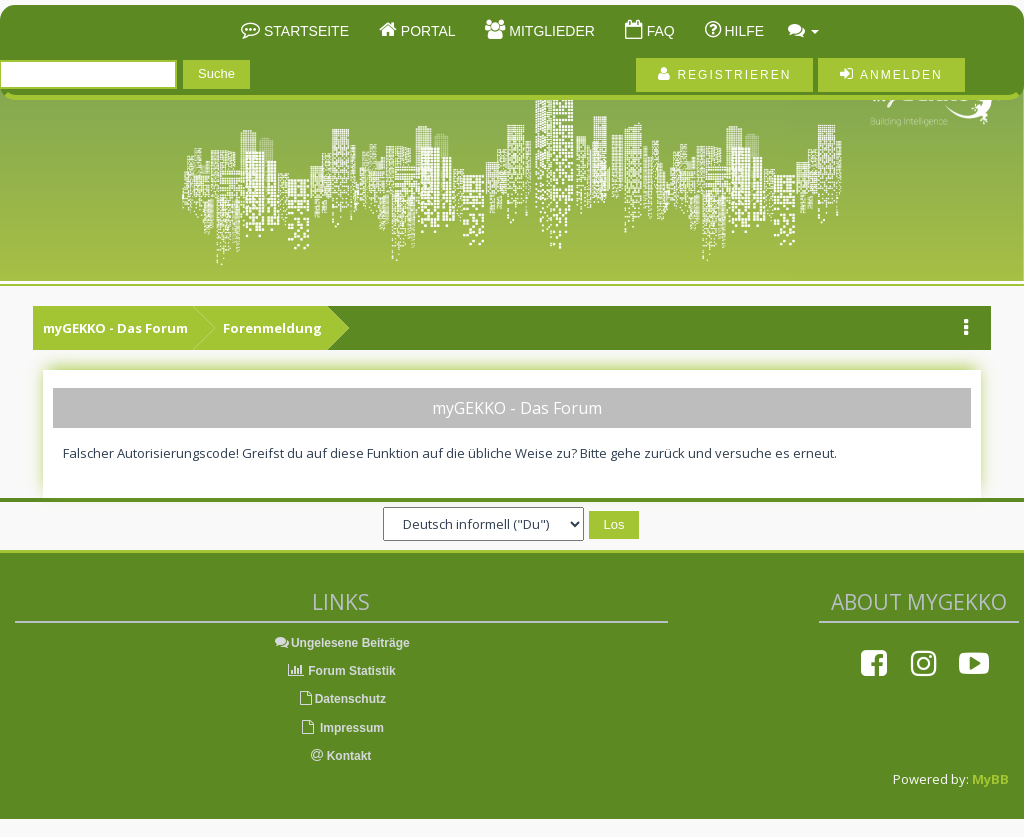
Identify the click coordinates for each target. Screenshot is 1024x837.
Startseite (304, 31)
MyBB (990, 779)
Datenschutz (341, 699)
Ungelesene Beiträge (341, 643)
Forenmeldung (272, 328)
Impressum (341, 728)
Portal (426, 31)
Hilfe (743, 31)
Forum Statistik (341, 671)
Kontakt (341, 756)
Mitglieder (549, 31)
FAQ (659, 31)
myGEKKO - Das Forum (115, 328)
